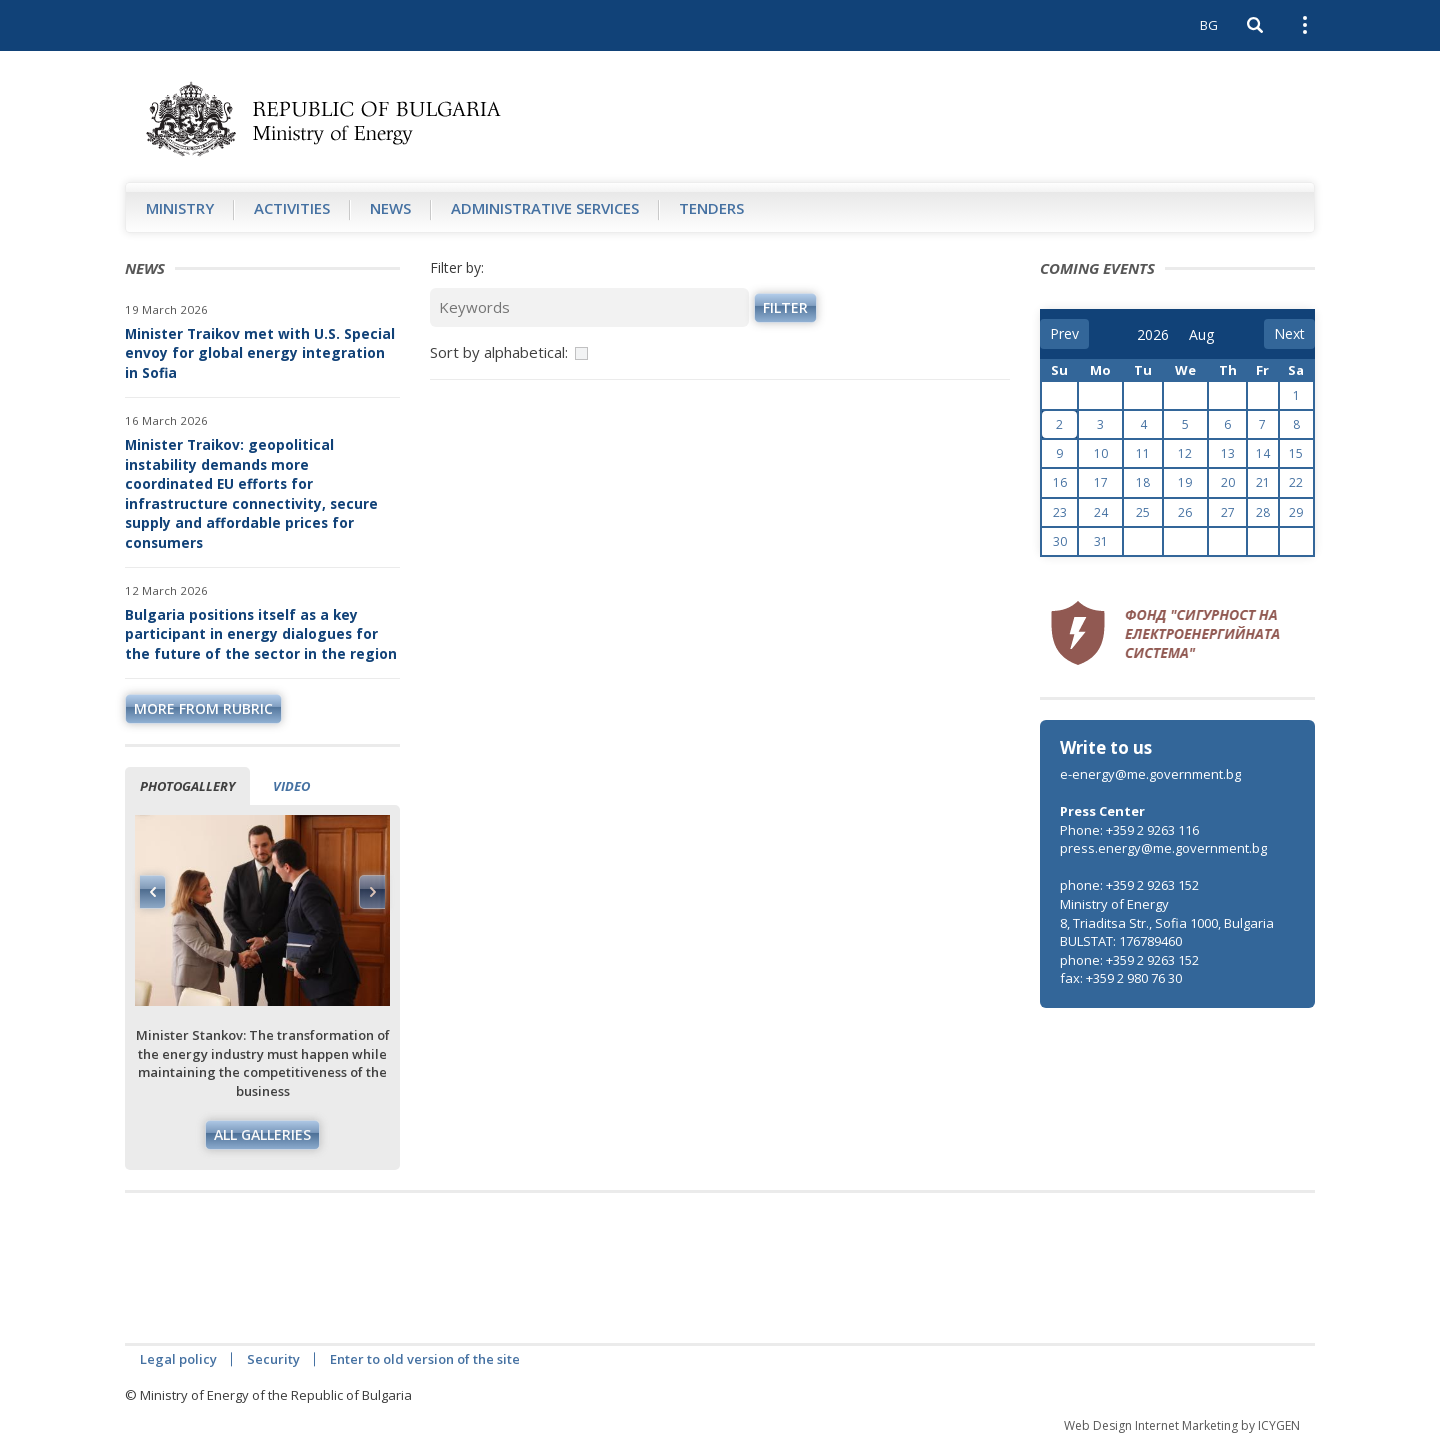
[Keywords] (589, 307)
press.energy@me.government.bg (1163, 848)
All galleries (262, 1134)
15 (1296, 453)
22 (1296, 482)
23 (1060, 512)
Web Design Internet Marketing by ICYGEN (1182, 1425)
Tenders (711, 208)
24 (1101, 512)
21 (1263, 482)
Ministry (180, 208)
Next (372, 892)
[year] (1153, 335)
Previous (153, 892)
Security (273, 1359)
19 (1185, 482)
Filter (785, 307)
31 (1101, 541)
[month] (1203, 335)
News (390, 208)
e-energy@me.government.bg (1150, 774)
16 (1060, 482)
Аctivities (292, 208)
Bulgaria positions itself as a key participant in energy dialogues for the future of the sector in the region (261, 634)
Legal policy (178, 1359)
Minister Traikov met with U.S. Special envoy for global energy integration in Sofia (260, 353)
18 (1143, 482)
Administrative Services (545, 208)
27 (1228, 512)
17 (1101, 482)
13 (1228, 453)
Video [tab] (291, 786)
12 (1185, 453)
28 (1263, 512)
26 (1185, 512)
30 (1060, 541)
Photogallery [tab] (187, 786)
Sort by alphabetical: (499, 352)
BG (1209, 25)
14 (1263, 453)
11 (1143, 453)
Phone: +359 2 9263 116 (1129, 830)
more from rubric (203, 708)
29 (1296, 512)
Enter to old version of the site (425, 1359)
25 (1143, 512)
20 (1228, 482)
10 (1101, 453)
